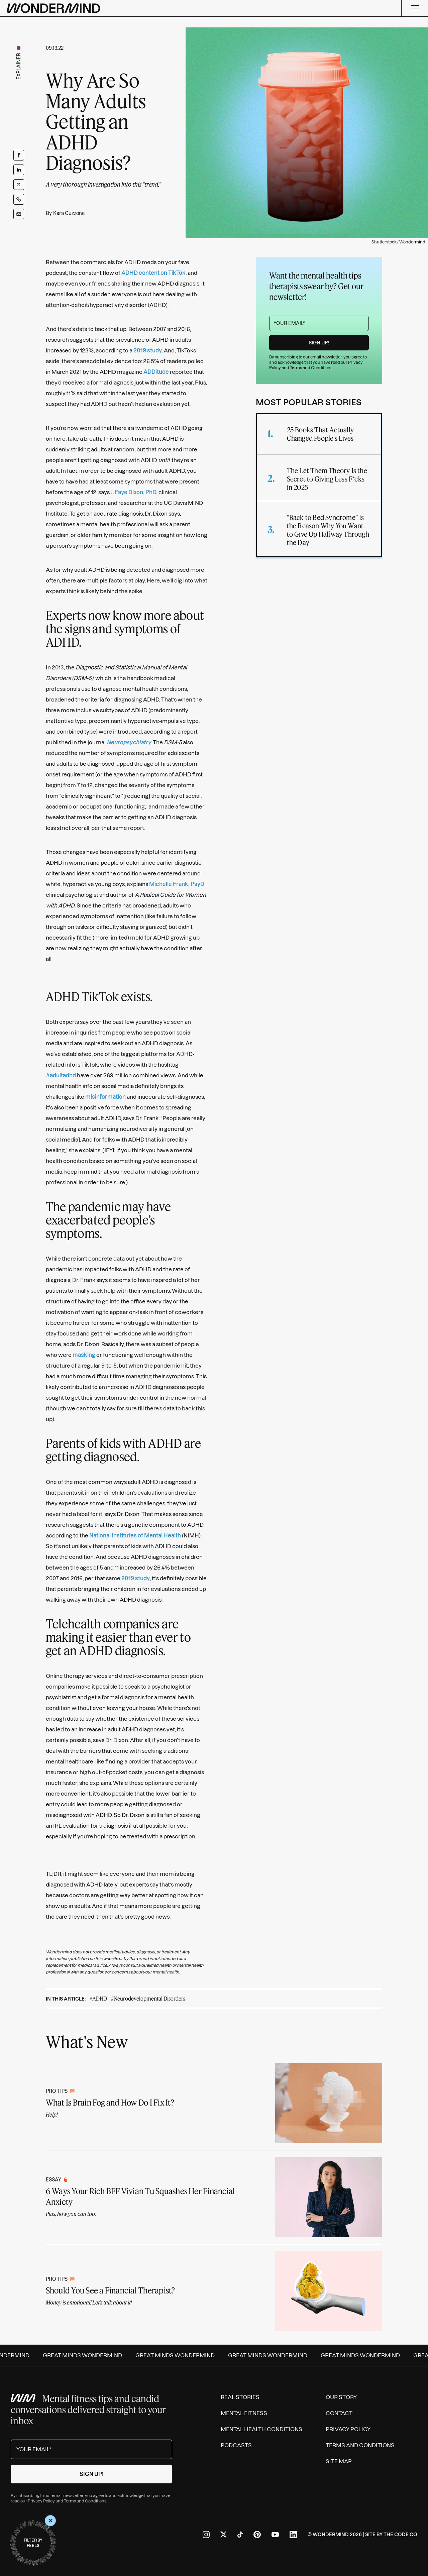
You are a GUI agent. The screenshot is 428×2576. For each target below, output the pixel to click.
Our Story (341, 2397)
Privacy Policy (41, 2501)
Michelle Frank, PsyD (176, 884)
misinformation (105, 1097)
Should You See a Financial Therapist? (110, 2290)
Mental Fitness (244, 2413)
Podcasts (236, 2445)
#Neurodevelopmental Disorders (148, 1998)
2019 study (147, 350)
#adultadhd (61, 1075)
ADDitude (156, 372)
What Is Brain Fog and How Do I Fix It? (110, 2102)
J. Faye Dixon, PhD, (134, 492)
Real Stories (240, 2397)
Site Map (339, 2461)
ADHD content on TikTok (153, 273)
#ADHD (98, 1998)
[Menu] (414, 8)
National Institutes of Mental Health (135, 1535)
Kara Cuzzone (69, 213)
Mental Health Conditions (261, 2429)
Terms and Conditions (311, 367)
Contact (339, 2413)
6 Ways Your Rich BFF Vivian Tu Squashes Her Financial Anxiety (140, 2196)
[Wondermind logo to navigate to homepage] (53, 8)
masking (84, 1355)
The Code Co (400, 2534)
